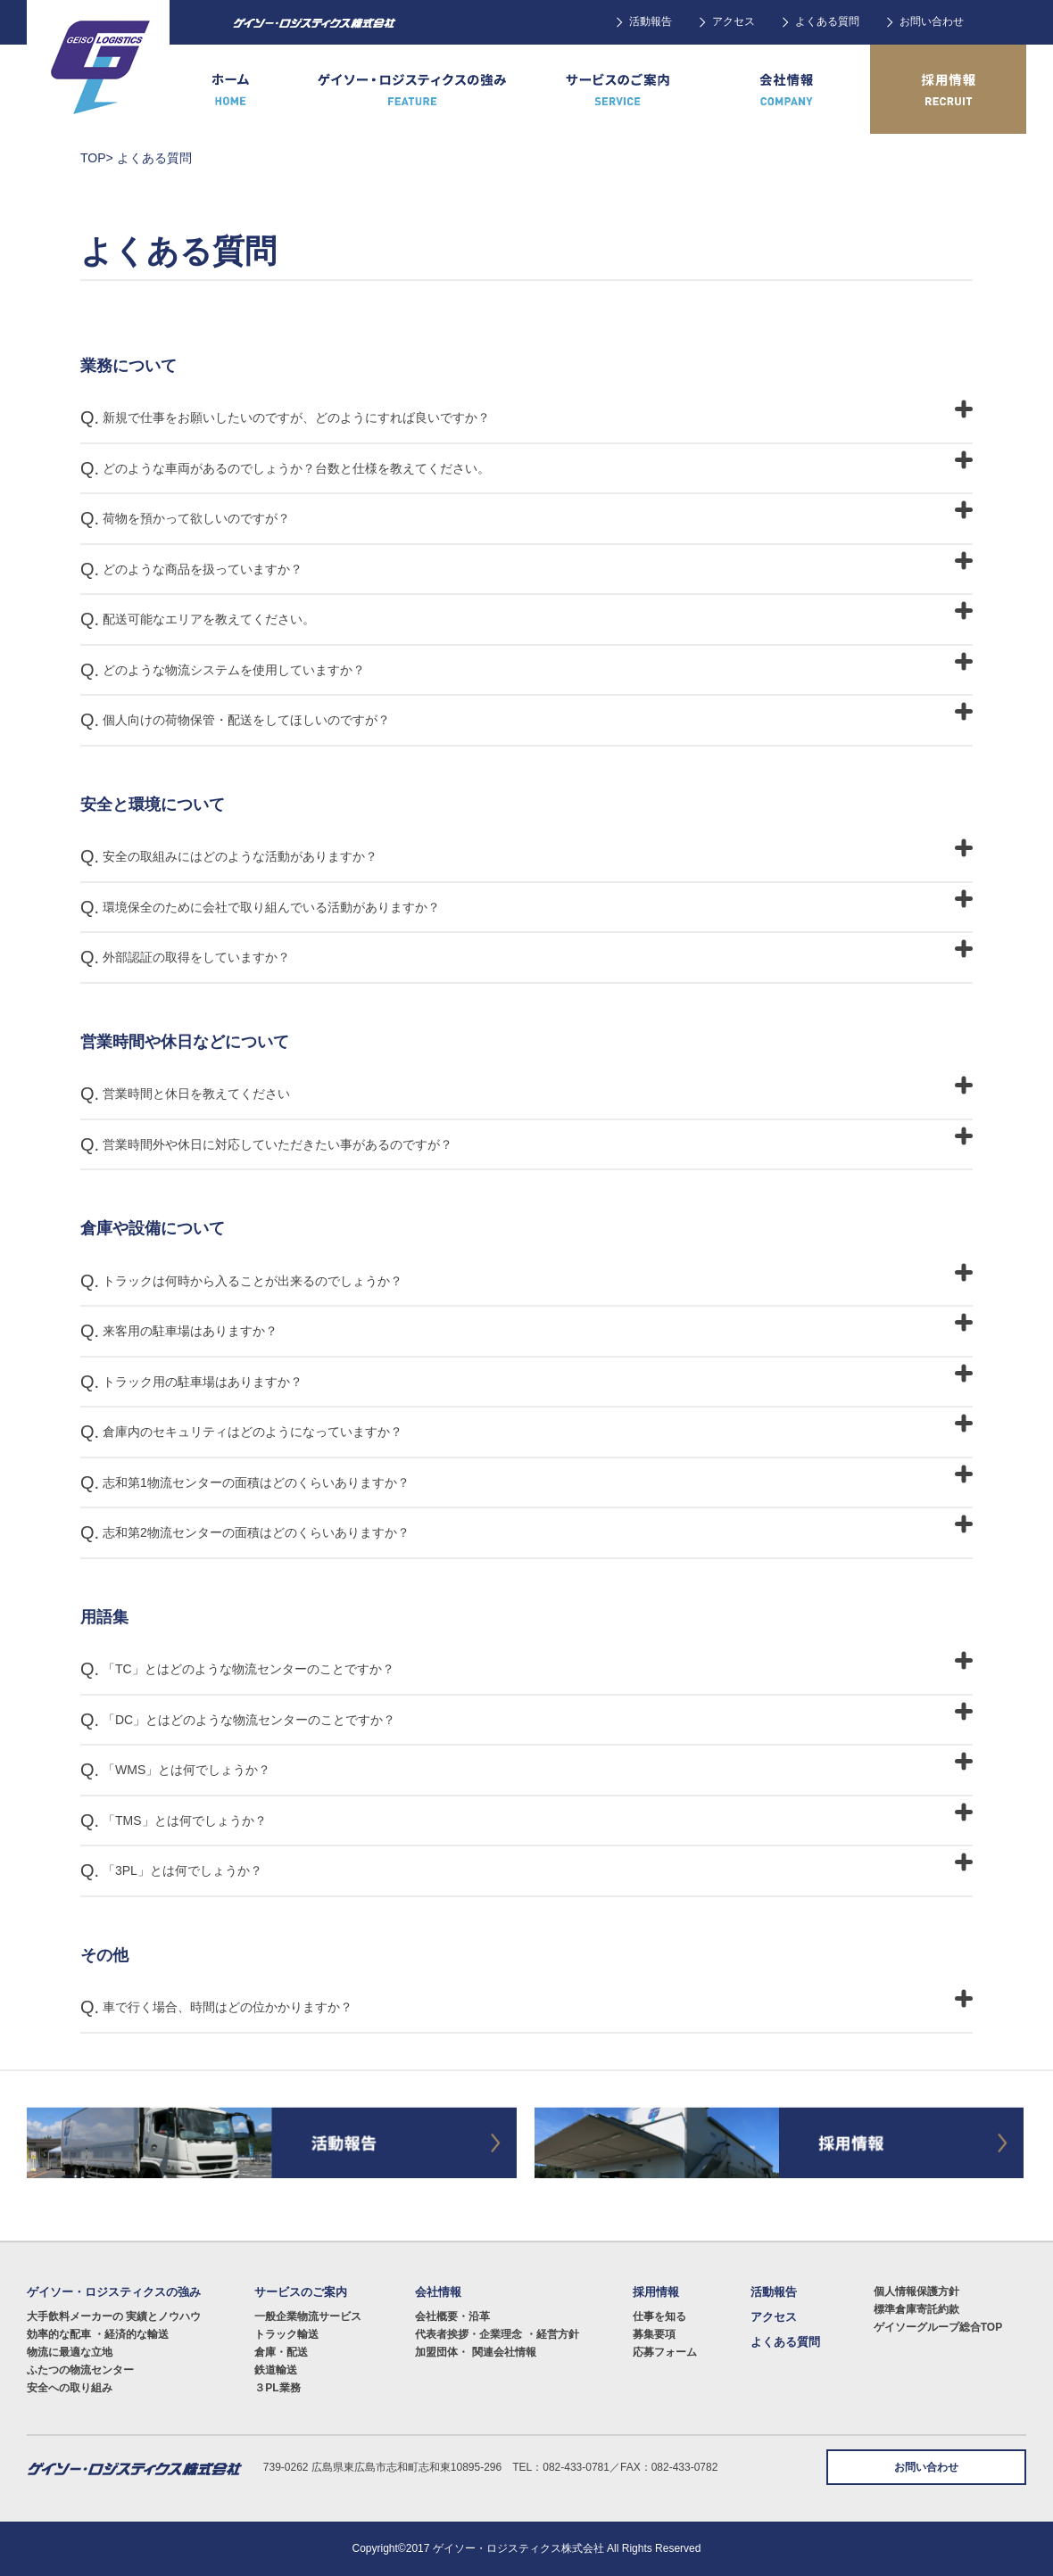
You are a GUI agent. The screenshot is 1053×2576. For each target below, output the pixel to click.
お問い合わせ (932, 21)
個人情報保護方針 (916, 2291)
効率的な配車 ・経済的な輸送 (98, 2334)
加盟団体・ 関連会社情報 (475, 2352)
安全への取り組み (69, 2388)
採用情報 (656, 2292)
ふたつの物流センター (80, 2370)
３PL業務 (277, 2388)
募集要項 (654, 2334)
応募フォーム (665, 2352)
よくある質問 (827, 21)
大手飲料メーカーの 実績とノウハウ (114, 2316)
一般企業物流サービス (307, 2316)
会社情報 (438, 2292)
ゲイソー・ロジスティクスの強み (114, 2292)
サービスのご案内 (300, 2292)
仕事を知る (659, 2316)
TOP (93, 158)
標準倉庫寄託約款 (916, 2309)
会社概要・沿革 (452, 2316)
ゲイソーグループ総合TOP (938, 2327)
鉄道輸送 (275, 2370)
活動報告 (650, 21)
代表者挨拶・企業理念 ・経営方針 (496, 2334)
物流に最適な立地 (69, 2352)
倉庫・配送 (281, 2352)
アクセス (733, 21)
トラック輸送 (286, 2334)
